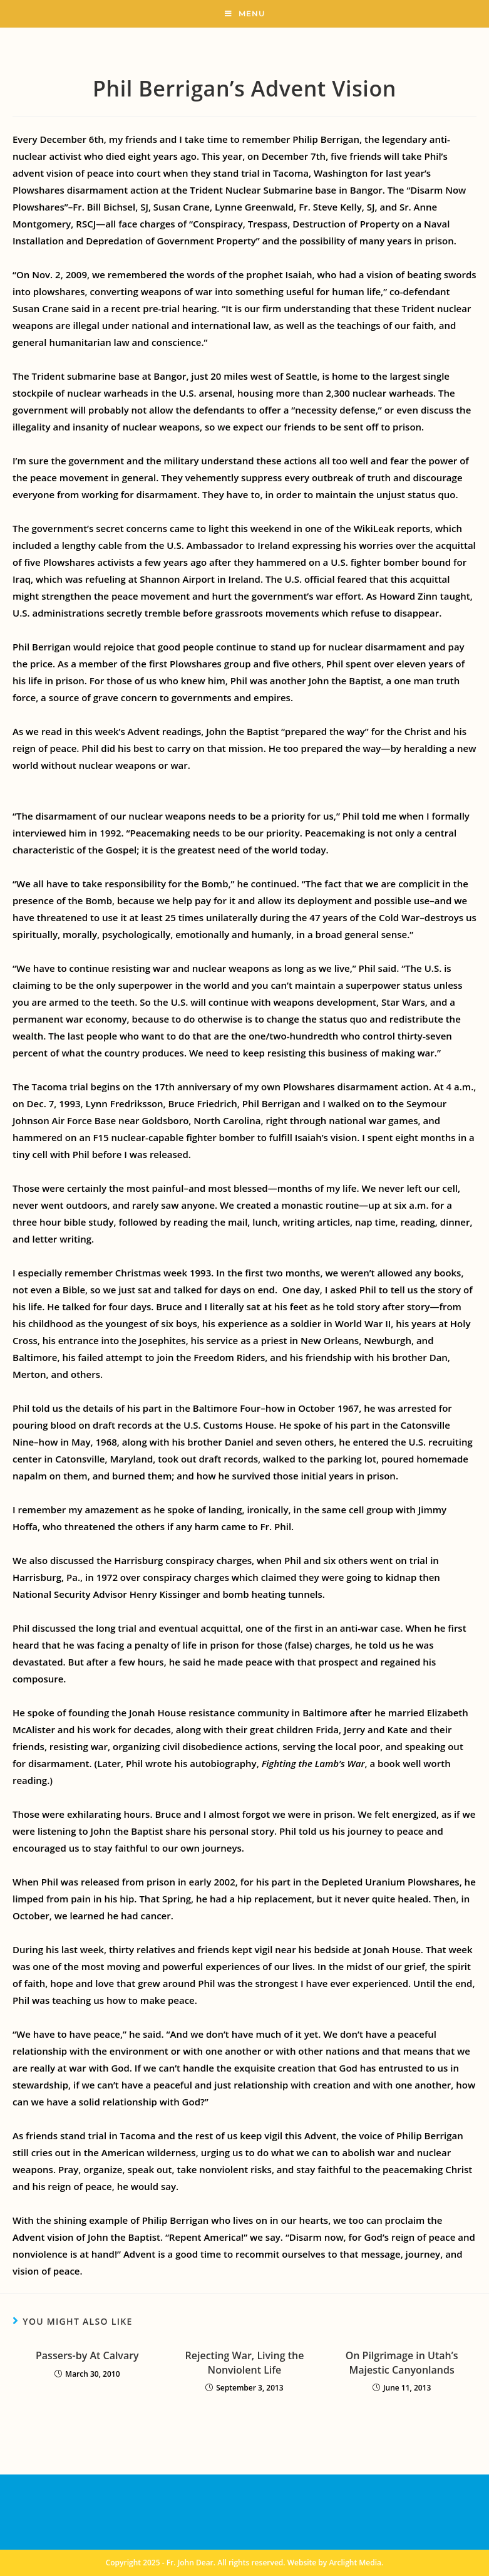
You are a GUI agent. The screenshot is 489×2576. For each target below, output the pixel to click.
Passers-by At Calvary (87, 2355)
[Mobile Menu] (245, 14)
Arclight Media (355, 2562)
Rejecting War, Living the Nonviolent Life (244, 2362)
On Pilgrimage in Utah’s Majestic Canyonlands (402, 2362)
